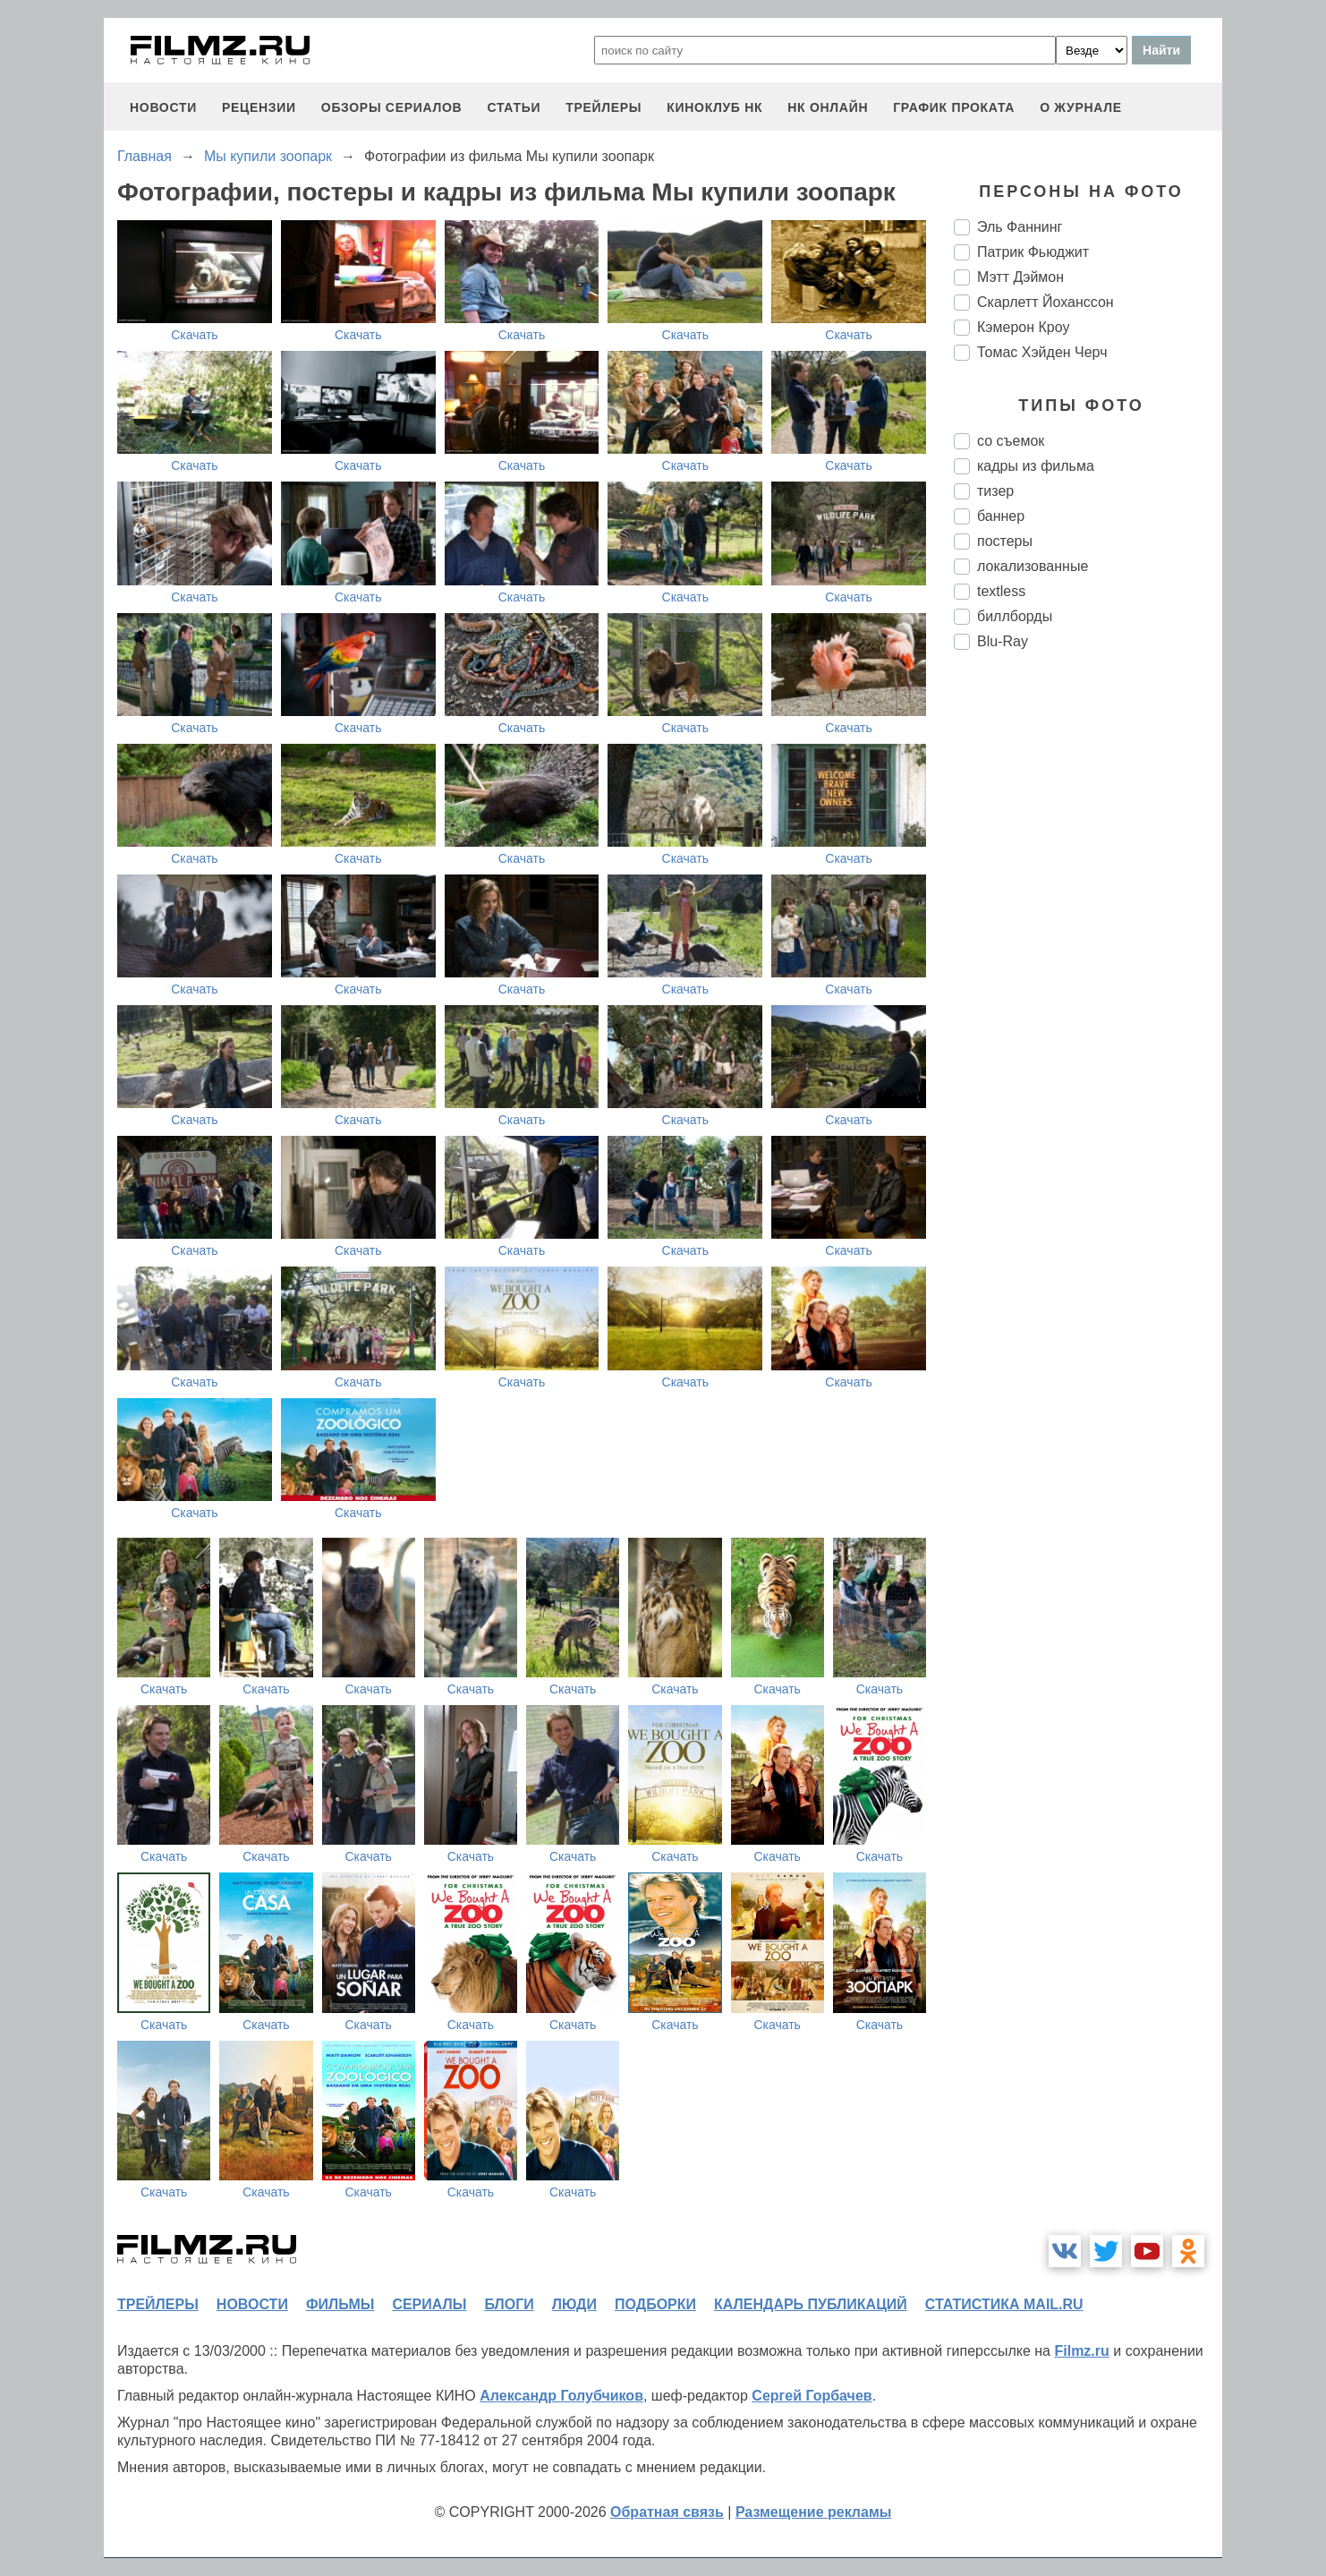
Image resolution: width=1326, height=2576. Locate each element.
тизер (995, 491)
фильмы (340, 2304)
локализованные (1032, 566)
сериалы (429, 2304)
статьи (513, 107)
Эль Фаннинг (1019, 227)
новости (163, 107)
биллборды (1014, 616)
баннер (1000, 516)
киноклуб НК (714, 107)
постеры (1005, 541)
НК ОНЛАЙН (827, 107)
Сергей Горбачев (811, 2395)
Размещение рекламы (813, 2512)
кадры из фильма (1035, 465)
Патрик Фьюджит (1033, 252)
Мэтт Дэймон (1020, 277)
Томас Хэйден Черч (1042, 352)
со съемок (1010, 440)
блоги (508, 2304)
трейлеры (603, 107)
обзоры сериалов (392, 107)
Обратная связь (667, 2512)
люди (574, 2304)
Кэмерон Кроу (1023, 327)
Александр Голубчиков (561, 2395)
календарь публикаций (810, 2304)
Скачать (194, 335)
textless (1001, 591)
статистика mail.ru (1004, 2304)
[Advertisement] (1088, 963)
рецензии (259, 107)
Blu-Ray (1002, 641)
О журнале (1081, 107)
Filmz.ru (1081, 2350)
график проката (954, 107)
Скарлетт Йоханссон (1045, 302)
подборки (655, 2304)
